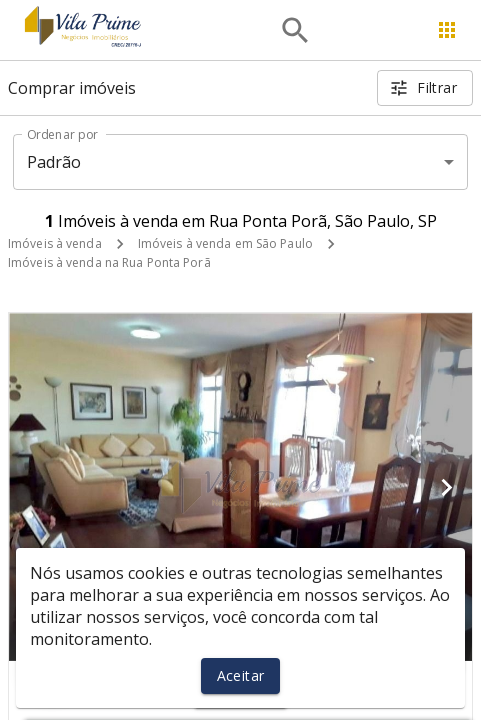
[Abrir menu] (447, 30)
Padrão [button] (54, 162)
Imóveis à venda (55, 243)
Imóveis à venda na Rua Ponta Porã (109, 262)
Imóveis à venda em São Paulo (225, 243)
